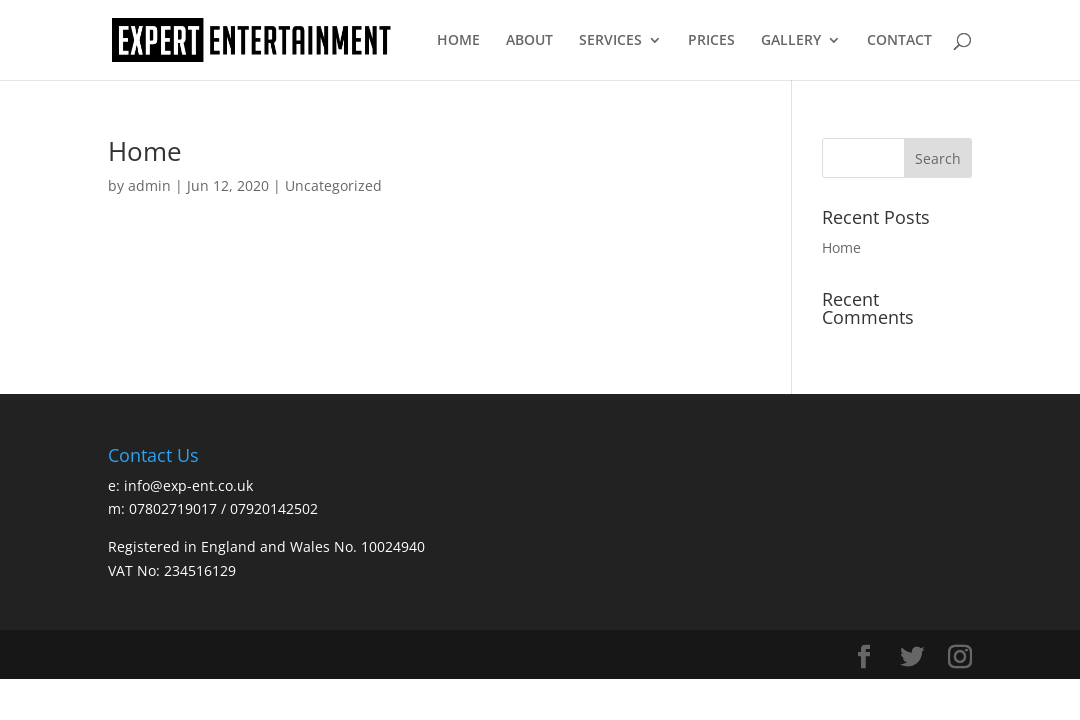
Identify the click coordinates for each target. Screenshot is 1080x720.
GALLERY (791, 41)
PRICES (711, 41)
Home (145, 151)
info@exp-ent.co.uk (188, 485)
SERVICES (610, 41)
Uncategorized (333, 185)
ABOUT (529, 41)
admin (149, 185)
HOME (458, 41)
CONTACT (899, 41)
